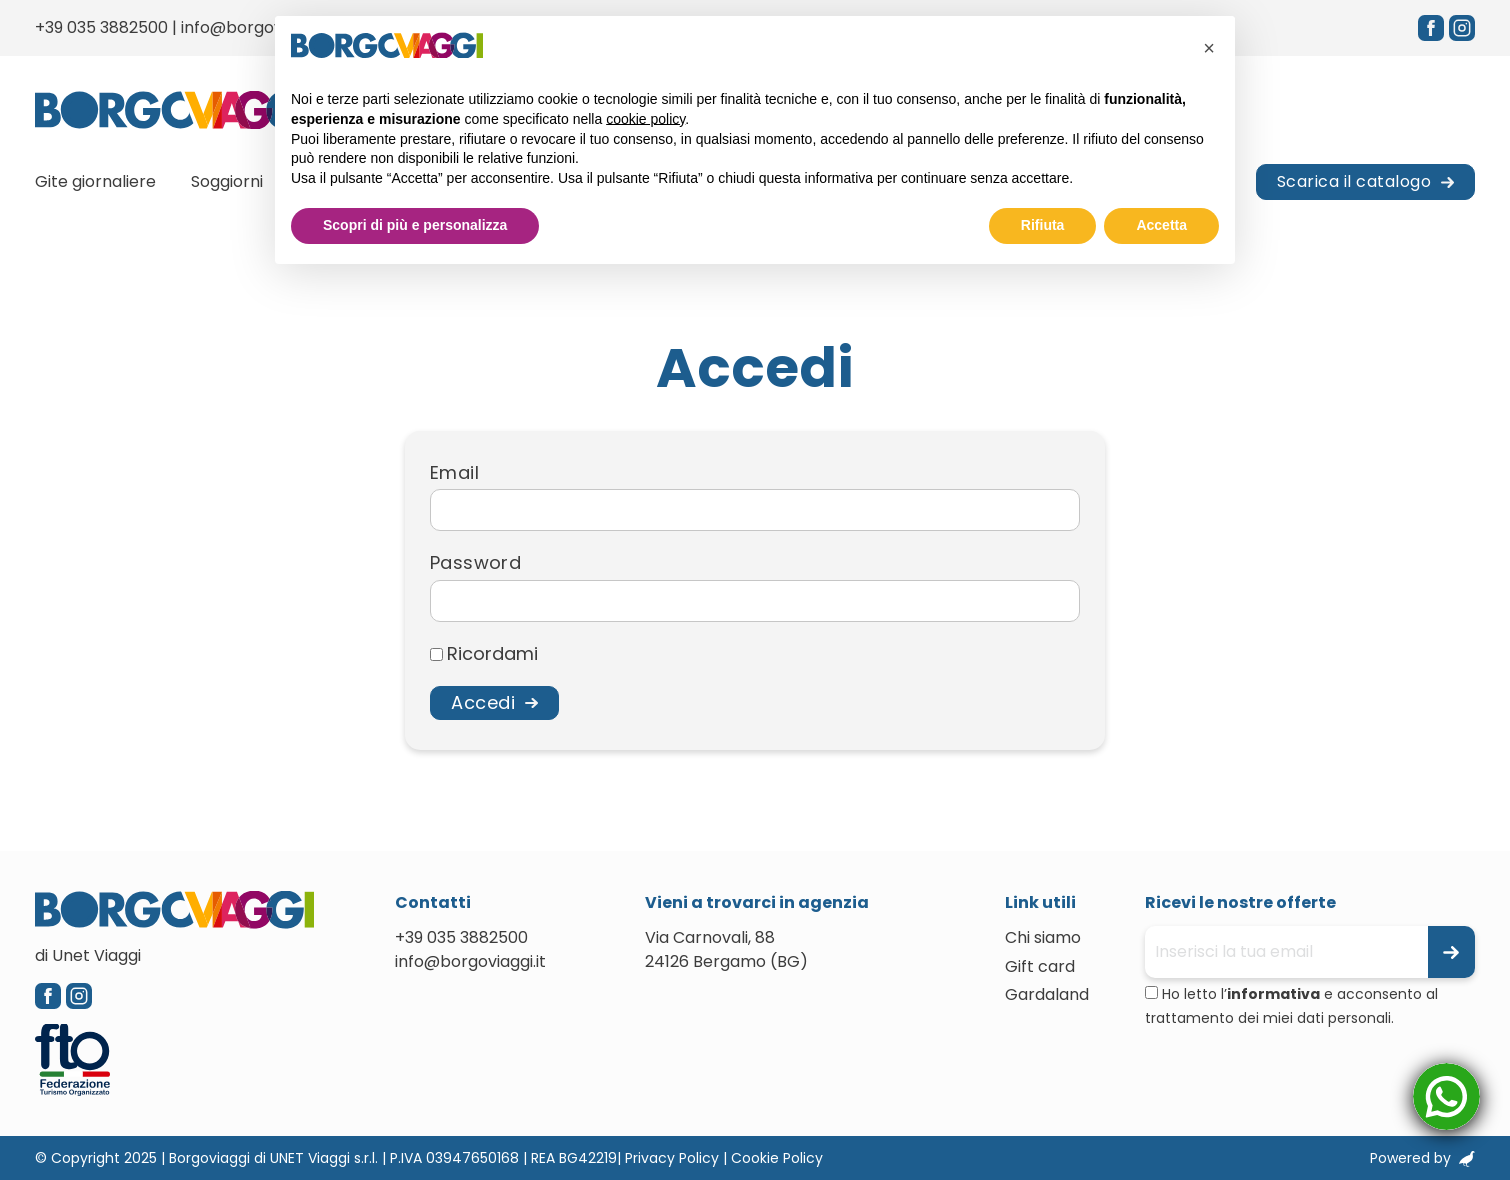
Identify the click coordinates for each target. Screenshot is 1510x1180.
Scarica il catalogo (1354, 181)
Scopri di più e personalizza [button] (415, 225)
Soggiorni (227, 181)
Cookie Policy (777, 1158)
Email (454, 473)
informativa (1273, 994)
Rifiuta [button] (1043, 225)
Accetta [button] (1161, 225)
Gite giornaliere (95, 181)
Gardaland (1047, 994)
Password (475, 563)
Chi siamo (1043, 937)
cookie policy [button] (645, 119)
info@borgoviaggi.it (256, 27)
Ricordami (492, 654)
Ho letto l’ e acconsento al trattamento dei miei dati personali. (1291, 1006)
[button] (1209, 48)
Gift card (1040, 966)
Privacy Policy (672, 1158)
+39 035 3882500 (101, 27)
